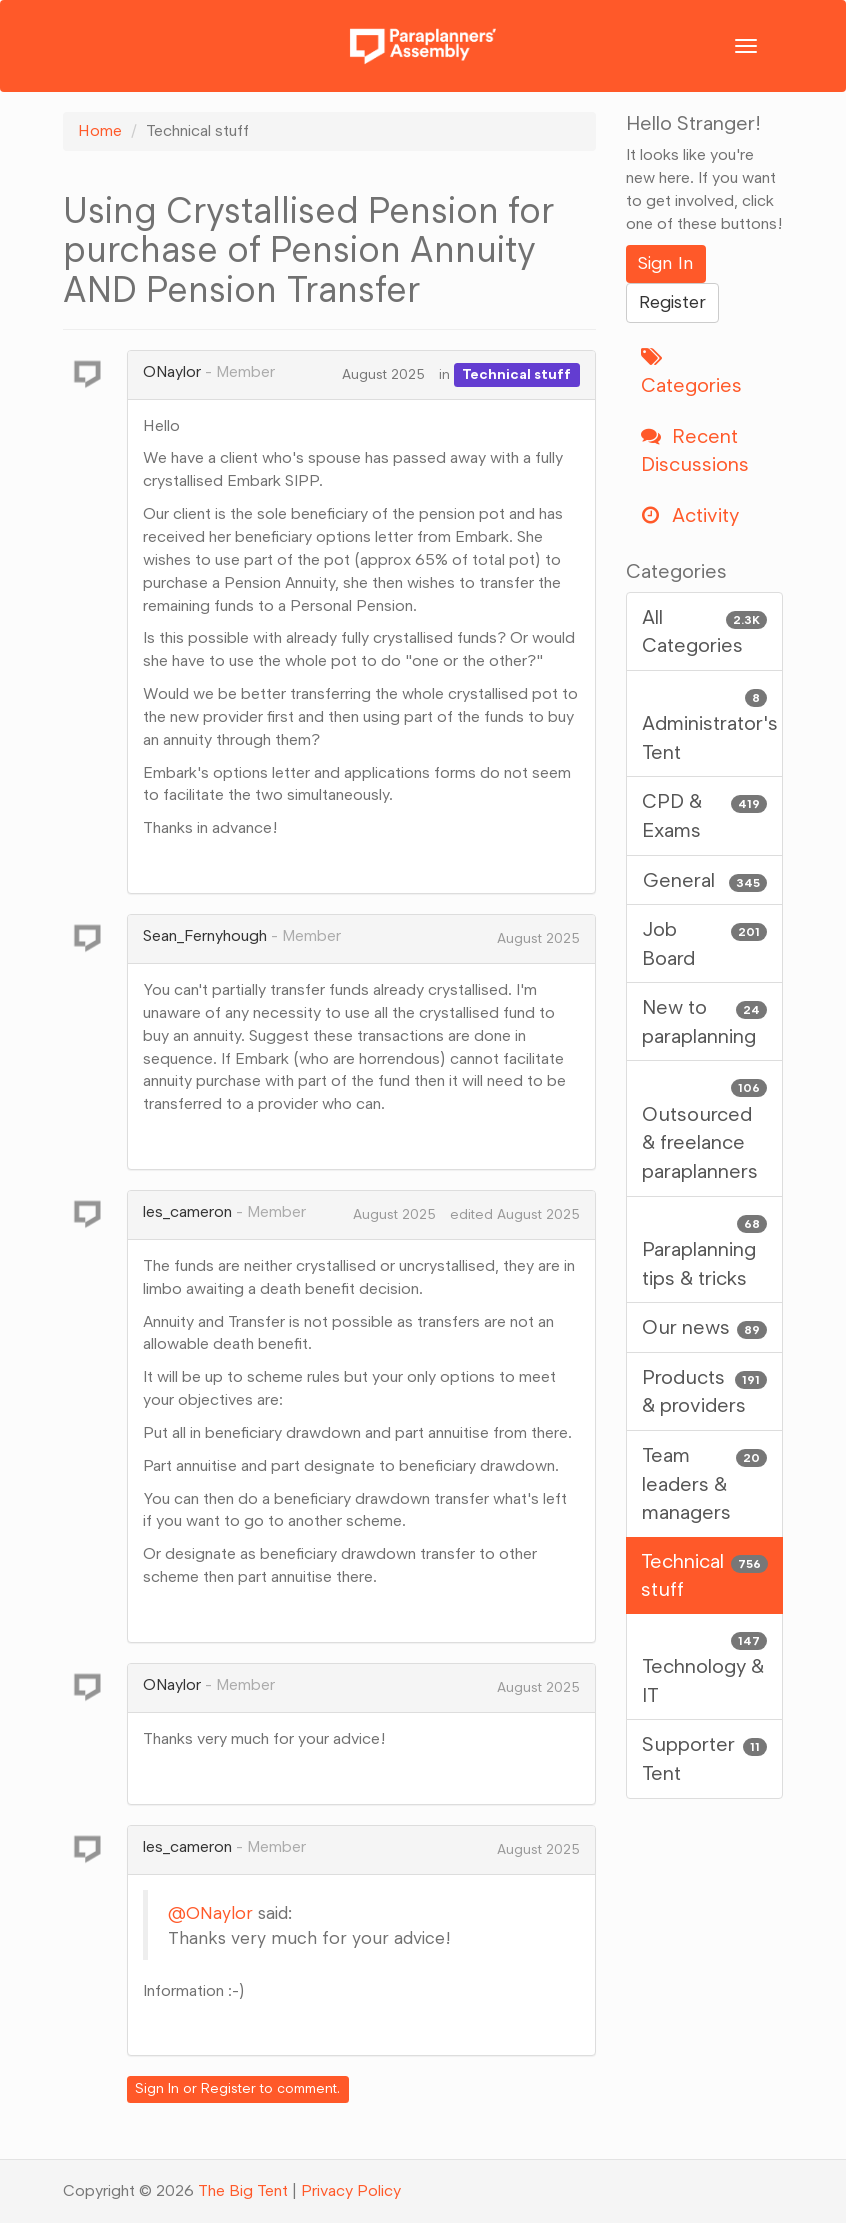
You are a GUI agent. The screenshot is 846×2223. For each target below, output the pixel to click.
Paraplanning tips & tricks (705, 1248)
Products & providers (705, 1390)
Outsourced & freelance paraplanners (705, 1127)
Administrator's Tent (710, 722)
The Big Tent (243, 2190)
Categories (691, 372)
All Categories (705, 630)
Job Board (705, 942)
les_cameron (187, 1211)
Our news (705, 1327)
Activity (690, 515)
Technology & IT (705, 1665)
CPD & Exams (705, 814)
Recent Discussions (695, 450)
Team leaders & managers (705, 1482)
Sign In (157, 2088)
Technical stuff (516, 374)
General (705, 880)
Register (228, 2088)
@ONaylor (210, 1912)
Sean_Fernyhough (205, 935)
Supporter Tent (705, 1757)
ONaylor (172, 371)
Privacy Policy (351, 2190)
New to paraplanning (705, 1020)
